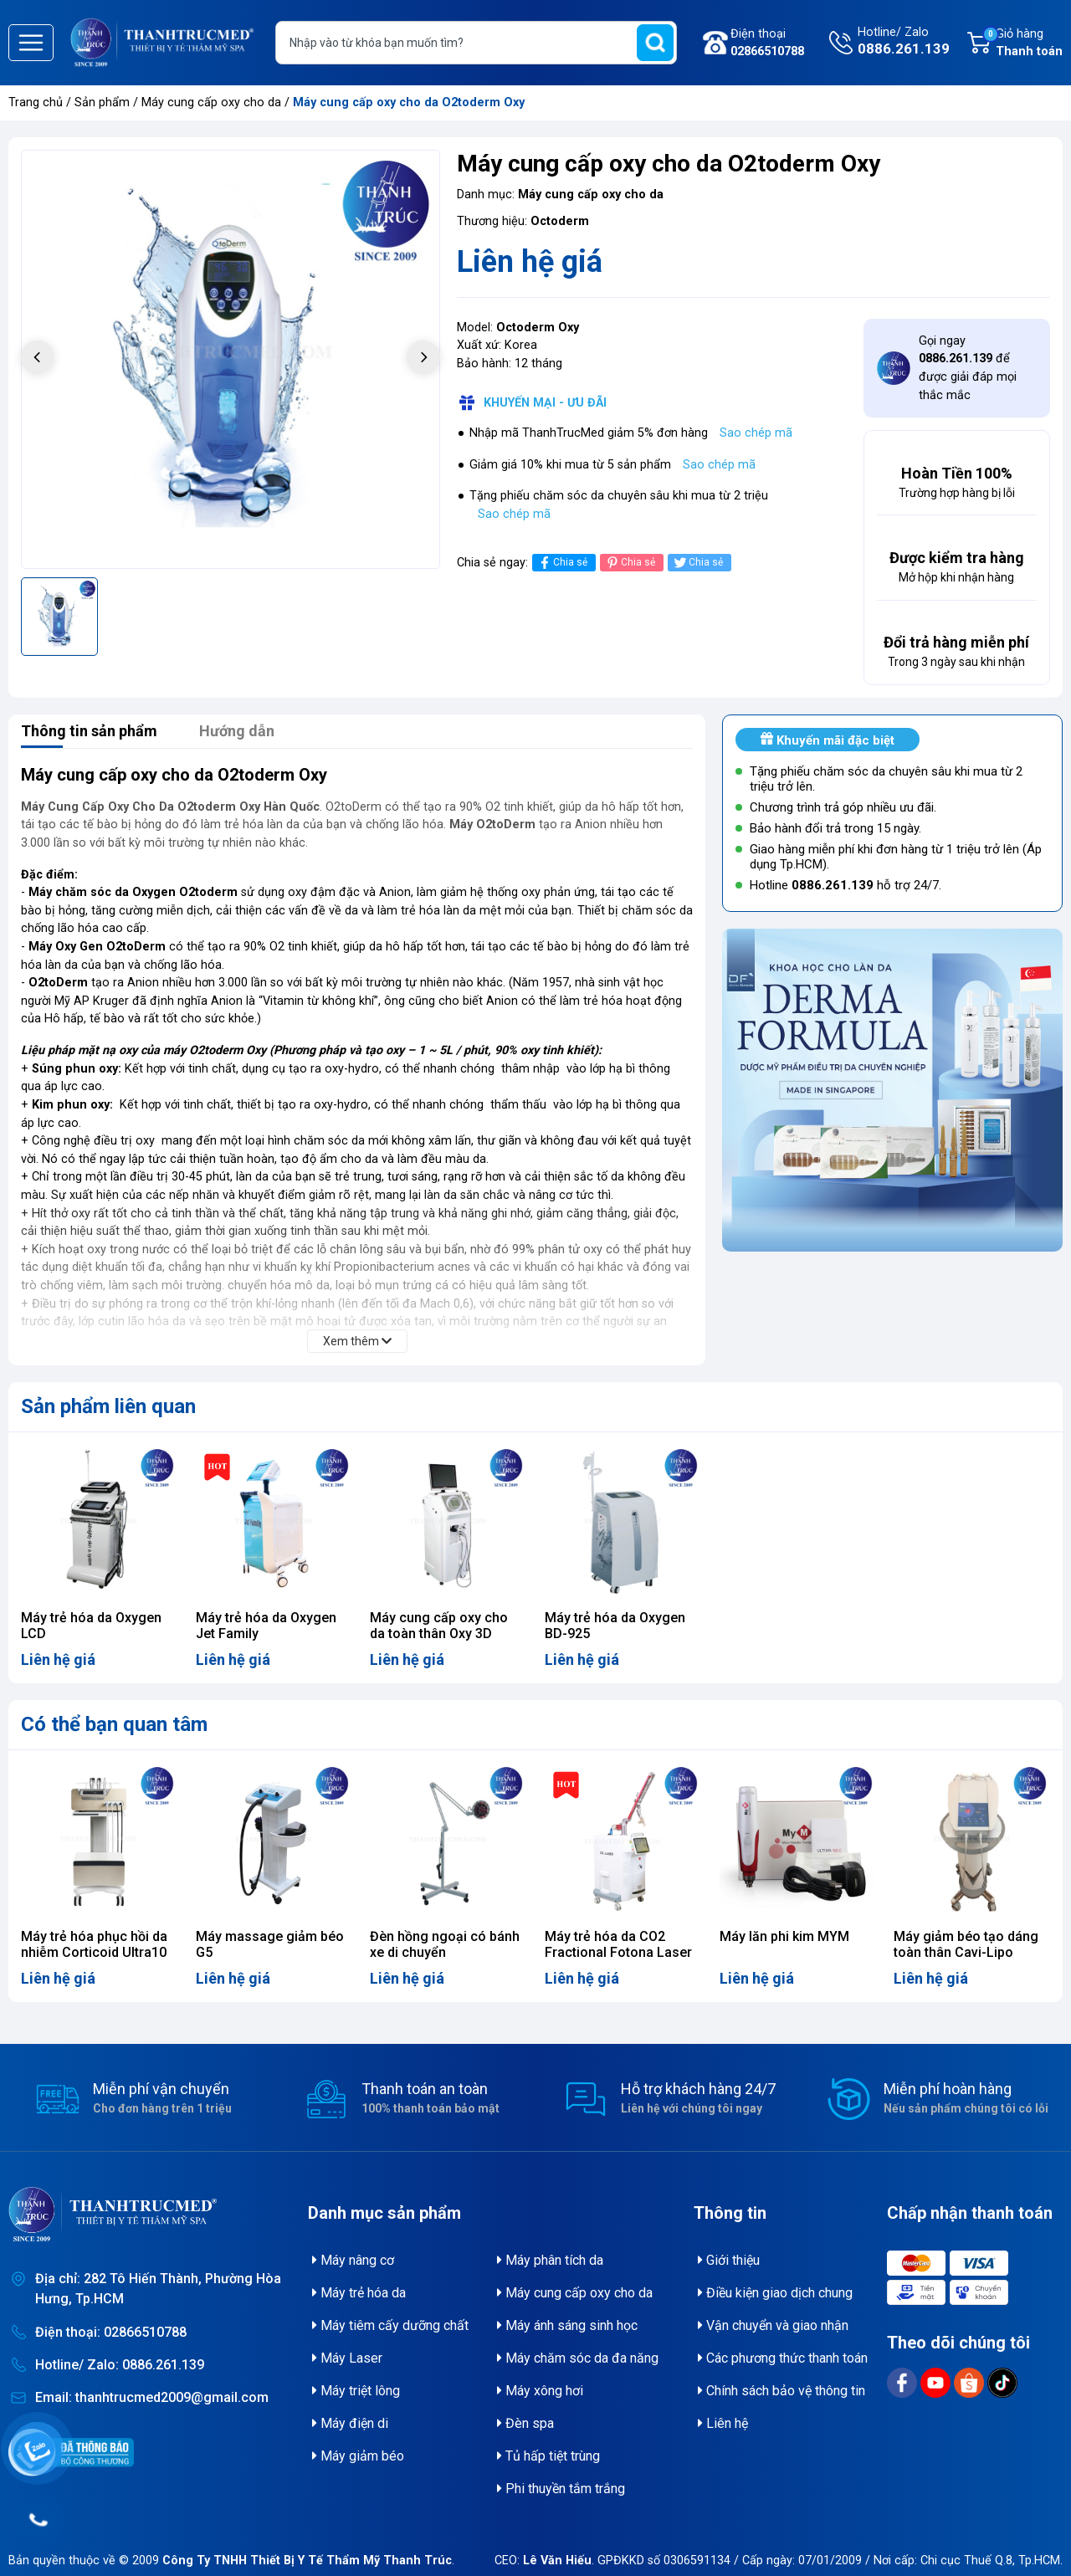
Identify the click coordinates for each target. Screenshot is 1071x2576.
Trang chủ (35, 102)
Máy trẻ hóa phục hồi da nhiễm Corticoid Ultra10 (94, 1944)
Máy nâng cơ (353, 2260)
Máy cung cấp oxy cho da (212, 102)
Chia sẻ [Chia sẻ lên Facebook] (561, 562)
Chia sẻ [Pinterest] (629, 562)
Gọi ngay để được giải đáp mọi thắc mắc (968, 368)
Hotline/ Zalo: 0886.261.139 (119, 2365)
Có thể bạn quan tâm (114, 1724)
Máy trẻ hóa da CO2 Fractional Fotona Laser (618, 1944)
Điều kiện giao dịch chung (775, 2293)
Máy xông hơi (540, 2391)
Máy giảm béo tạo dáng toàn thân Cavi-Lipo (966, 1944)
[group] (230, 359)
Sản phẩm (102, 102)
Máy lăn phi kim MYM (784, 1936)
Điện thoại (767, 44)
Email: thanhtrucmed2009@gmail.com (152, 2397)
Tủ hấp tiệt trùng (548, 2456)
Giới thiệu (729, 2260)
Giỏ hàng (1022, 43)
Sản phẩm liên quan (108, 1406)
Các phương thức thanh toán (783, 2358)
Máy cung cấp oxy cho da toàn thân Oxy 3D (439, 1625)
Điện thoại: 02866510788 (111, 2332)
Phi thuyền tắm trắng (561, 2489)
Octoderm (559, 221)
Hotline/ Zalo (904, 42)
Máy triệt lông (356, 2391)
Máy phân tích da (550, 2260)
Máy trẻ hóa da (359, 2293)
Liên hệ (723, 2423)
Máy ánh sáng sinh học (567, 2325)
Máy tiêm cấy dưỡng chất (390, 2325)
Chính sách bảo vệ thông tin (781, 2391)
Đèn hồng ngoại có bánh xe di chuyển (445, 1944)
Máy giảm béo (358, 2456)
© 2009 (285, 2560)
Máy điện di (350, 2423)
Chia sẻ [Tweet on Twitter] (697, 562)
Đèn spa (525, 2423)
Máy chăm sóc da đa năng (577, 2358)
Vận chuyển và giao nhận (773, 2325)
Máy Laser (347, 2358)
